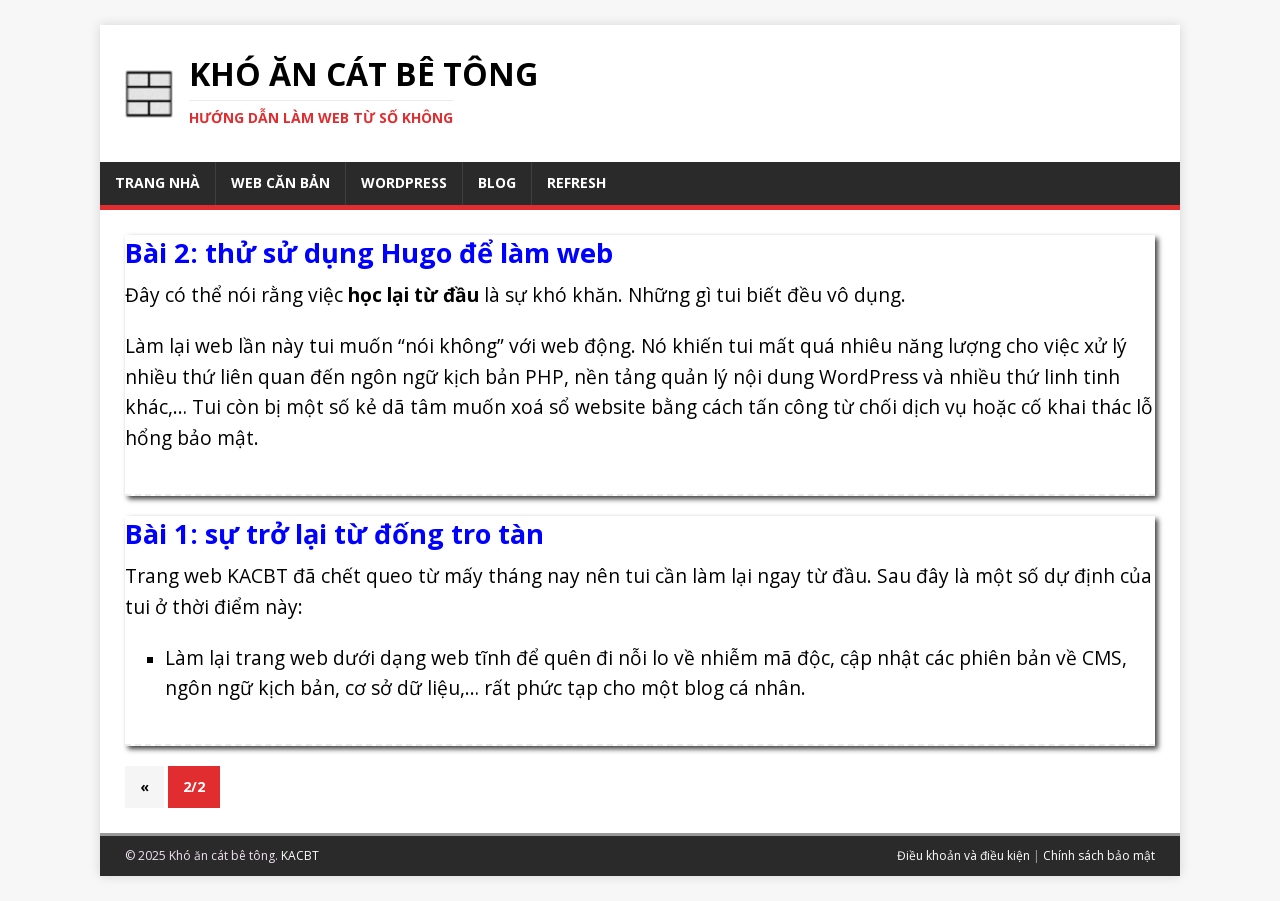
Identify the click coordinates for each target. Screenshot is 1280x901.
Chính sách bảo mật (1099, 855)
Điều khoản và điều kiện (963, 855)
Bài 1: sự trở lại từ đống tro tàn (334, 533)
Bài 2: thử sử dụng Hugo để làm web (369, 252)
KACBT (300, 855)
